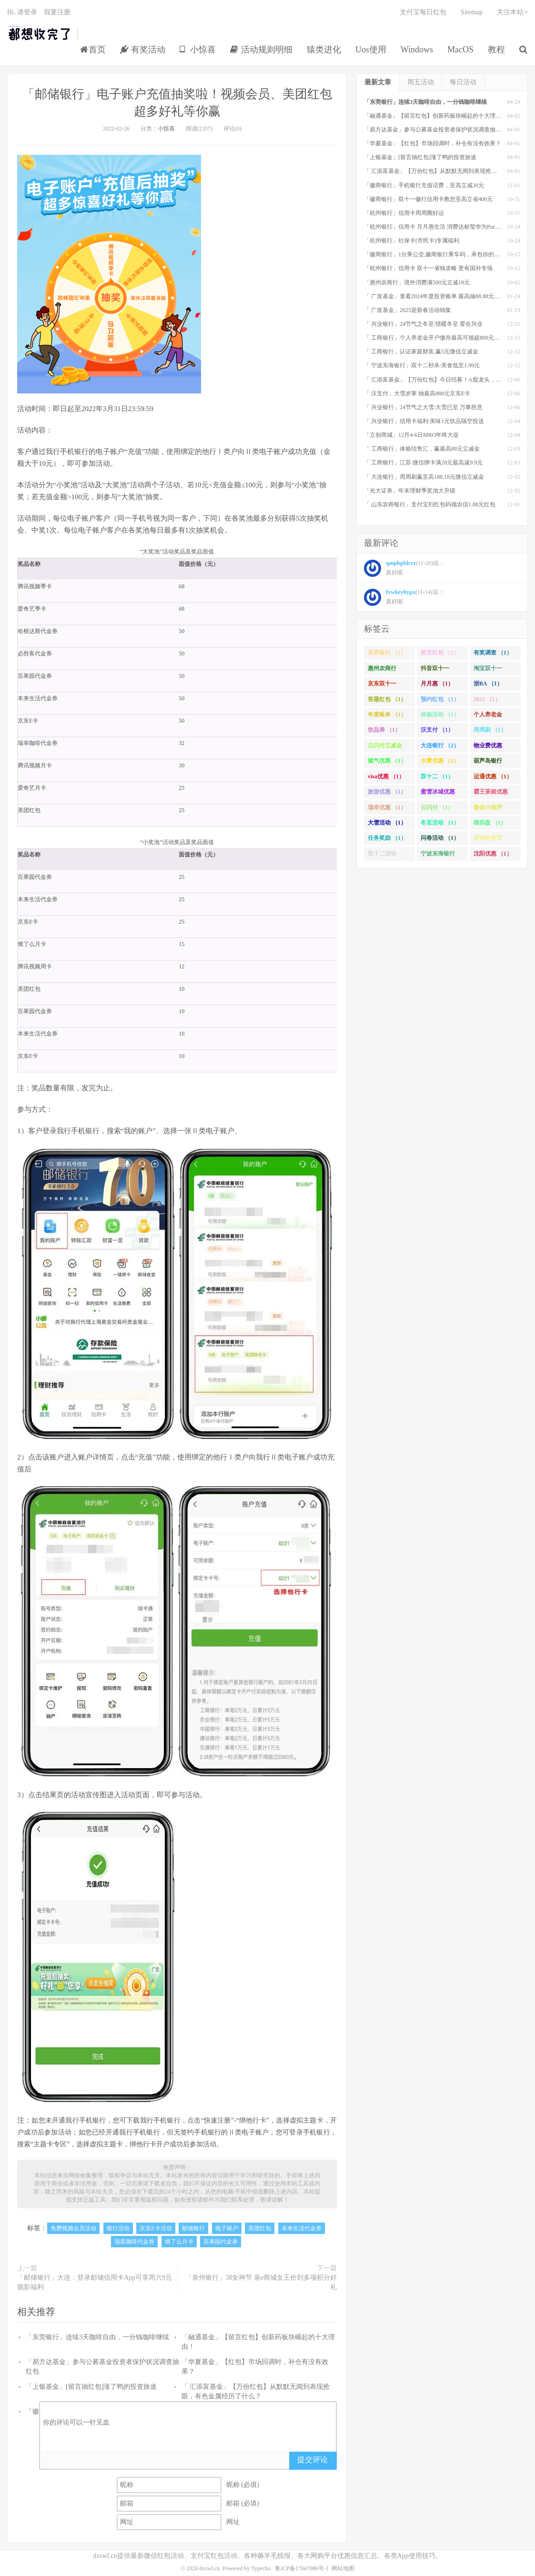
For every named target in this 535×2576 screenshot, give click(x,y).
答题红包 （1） (387, 699)
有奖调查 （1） (493, 652)
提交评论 (312, 2459)
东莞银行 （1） (387, 652)
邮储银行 (193, 2228)
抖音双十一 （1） (435, 670)
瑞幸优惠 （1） (387, 807)
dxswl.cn (209, 2568)
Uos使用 (370, 49)
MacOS (460, 49)
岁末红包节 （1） (488, 840)
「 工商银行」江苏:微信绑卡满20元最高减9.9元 (423, 462)
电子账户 (226, 2228)
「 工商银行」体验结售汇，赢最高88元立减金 (422, 448)
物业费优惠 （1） (488, 747)
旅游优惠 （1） (387, 791)
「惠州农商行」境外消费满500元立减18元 (417, 282)
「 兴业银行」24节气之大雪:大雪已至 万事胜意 (423, 407)
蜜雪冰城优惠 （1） (438, 793)
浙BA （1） (488, 683)
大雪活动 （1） (387, 822)
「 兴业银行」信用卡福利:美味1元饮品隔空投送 (424, 421)
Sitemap (472, 12)
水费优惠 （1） (440, 760)
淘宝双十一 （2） (488, 670)
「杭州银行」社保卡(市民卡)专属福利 (411, 240)
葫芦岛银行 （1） (488, 762)
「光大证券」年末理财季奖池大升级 (409, 490)
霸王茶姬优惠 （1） (491, 793)
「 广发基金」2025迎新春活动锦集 (407, 310)
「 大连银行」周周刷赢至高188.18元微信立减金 (424, 476)
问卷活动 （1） (440, 838)
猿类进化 (324, 49)
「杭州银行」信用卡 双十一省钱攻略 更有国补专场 (428, 268)
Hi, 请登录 (22, 12)
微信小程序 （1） (488, 809)
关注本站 (512, 12)
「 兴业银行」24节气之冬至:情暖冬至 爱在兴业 (423, 324)
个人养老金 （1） (488, 716)
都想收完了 (39, 33)
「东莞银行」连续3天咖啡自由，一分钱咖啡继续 (97, 2337)
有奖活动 (142, 49)
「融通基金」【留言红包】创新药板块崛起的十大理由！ (435, 115)
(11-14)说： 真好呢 (404, 597)
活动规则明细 (261, 49)
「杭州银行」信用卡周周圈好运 (404, 213)
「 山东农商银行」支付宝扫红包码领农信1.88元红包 (429, 504)
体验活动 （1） (440, 714)
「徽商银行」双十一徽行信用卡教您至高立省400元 (428, 199)
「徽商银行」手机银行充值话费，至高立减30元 (424, 185)
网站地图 (343, 2568)
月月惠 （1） (437, 683)
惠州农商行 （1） (382, 670)
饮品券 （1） (384, 729)
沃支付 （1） (437, 729)
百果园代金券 (220, 2241)
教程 (496, 49)
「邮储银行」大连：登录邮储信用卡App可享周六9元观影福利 (94, 2282)
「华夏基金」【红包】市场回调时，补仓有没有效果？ (432, 143)
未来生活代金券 (302, 2228)
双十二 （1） (437, 776)
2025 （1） (487, 699)
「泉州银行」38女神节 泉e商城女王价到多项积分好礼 (261, 2282)
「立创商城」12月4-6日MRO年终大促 (411, 435)
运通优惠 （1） (493, 776)
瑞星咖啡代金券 (134, 2241)
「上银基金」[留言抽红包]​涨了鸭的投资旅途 (91, 2386)
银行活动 (118, 2228)
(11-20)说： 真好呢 (404, 568)
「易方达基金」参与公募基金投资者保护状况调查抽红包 (435, 129)
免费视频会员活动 (73, 2228)
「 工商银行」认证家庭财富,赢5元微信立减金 (421, 351)
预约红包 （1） (440, 699)
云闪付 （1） (437, 807)
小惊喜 (198, 49)
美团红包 (259, 2228)
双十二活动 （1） (382, 855)
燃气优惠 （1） (387, 760)
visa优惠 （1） (386, 776)
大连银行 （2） (440, 745)
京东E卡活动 (156, 2228)
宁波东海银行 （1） (438, 855)
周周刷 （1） (490, 729)
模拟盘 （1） (490, 822)
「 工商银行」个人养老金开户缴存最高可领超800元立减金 (437, 337)
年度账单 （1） (387, 714)
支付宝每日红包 (423, 12)
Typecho (261, 2568)
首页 (93, 49)
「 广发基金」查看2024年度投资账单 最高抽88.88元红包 (434, 296)
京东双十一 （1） (382, 685)
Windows (417, 49)
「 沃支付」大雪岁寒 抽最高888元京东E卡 (417, 393)
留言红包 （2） (440, 652)
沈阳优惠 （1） (493, 853)
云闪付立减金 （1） (385, 747)
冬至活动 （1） (440, 822)
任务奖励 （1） (387, 838)
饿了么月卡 (179, 2241)
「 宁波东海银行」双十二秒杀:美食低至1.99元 (422, 365)
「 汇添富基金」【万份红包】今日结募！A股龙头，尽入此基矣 (444, 379)
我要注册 (57, 12)
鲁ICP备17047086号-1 (302, 2568)
